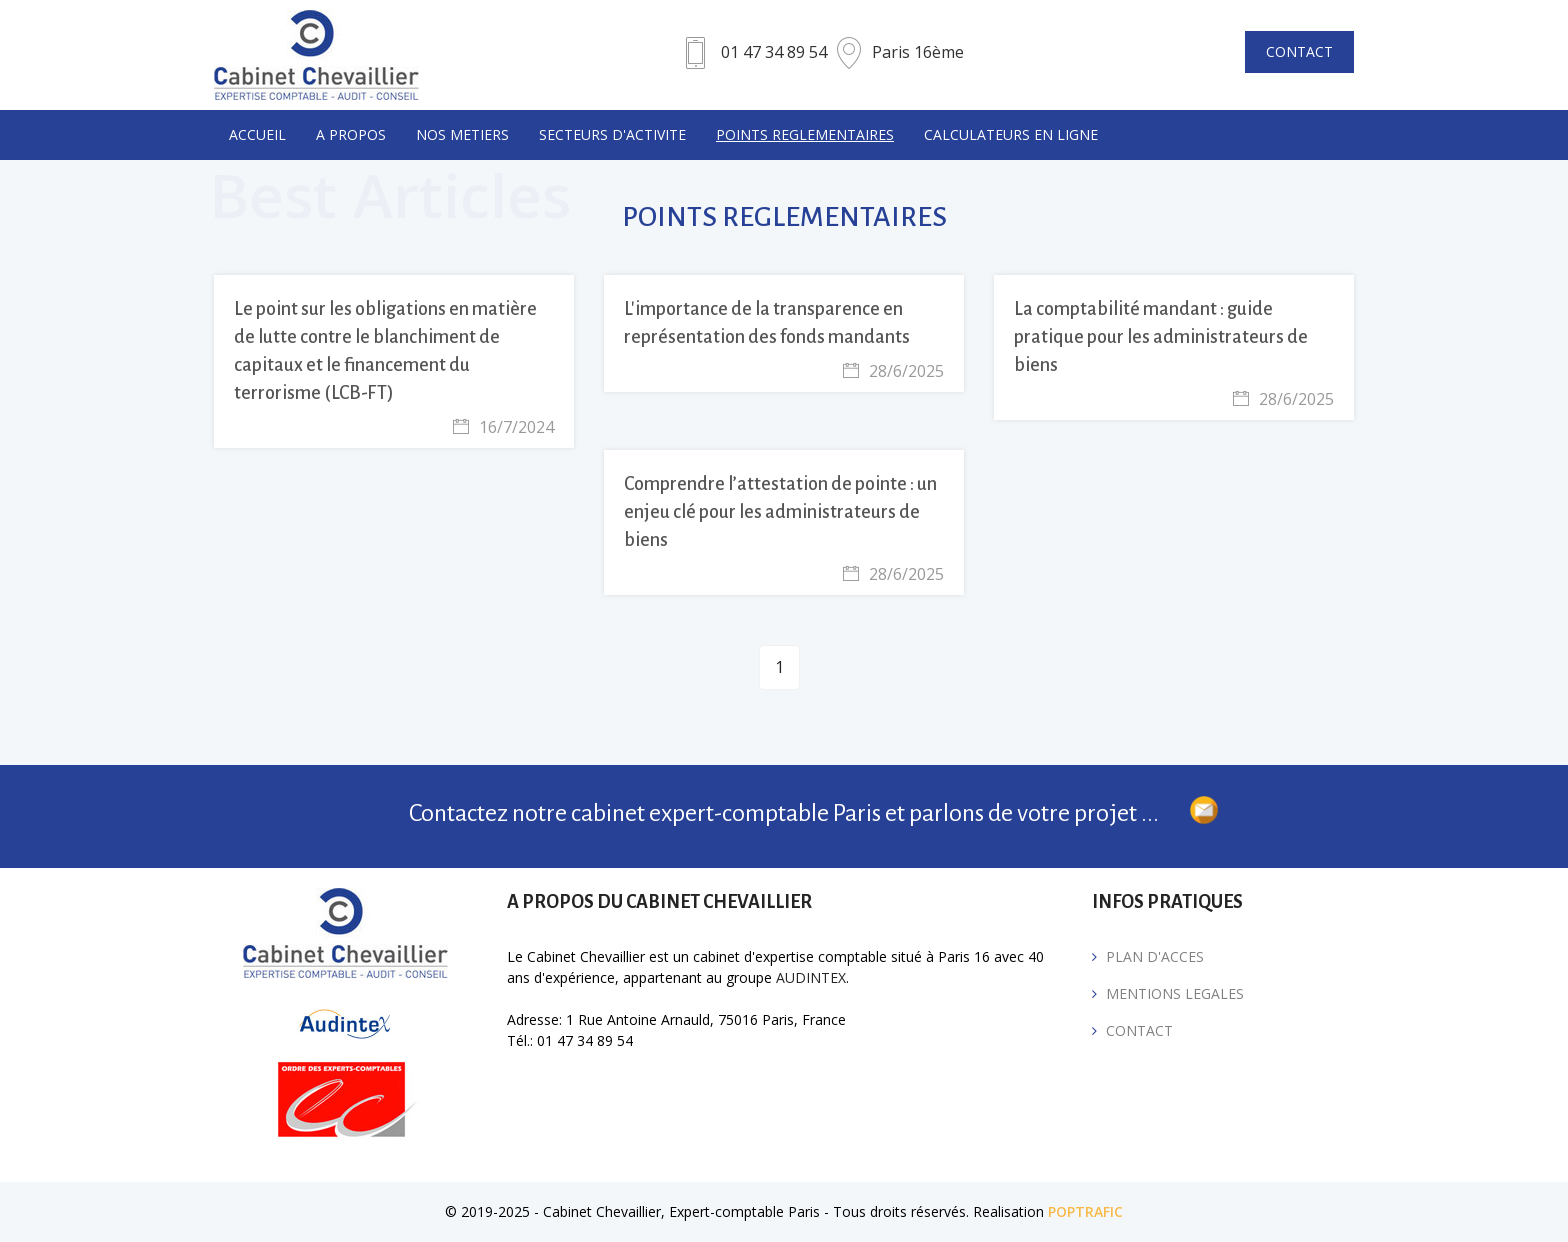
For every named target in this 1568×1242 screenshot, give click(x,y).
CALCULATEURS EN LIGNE (1011, 134)
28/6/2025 (893, 371)
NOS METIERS (462, 134)
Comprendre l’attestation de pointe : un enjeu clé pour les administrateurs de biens (780, 512)
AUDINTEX (811, 977)
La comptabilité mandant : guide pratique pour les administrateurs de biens (1161, 337)
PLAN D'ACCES (1155, 956)
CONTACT (1299, 51)
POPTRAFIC (1085, 1211)
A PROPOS (351, 134)
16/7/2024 (503, 427)
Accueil (257, 134)
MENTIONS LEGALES (1175, 993)
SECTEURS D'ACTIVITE (612, 134)
